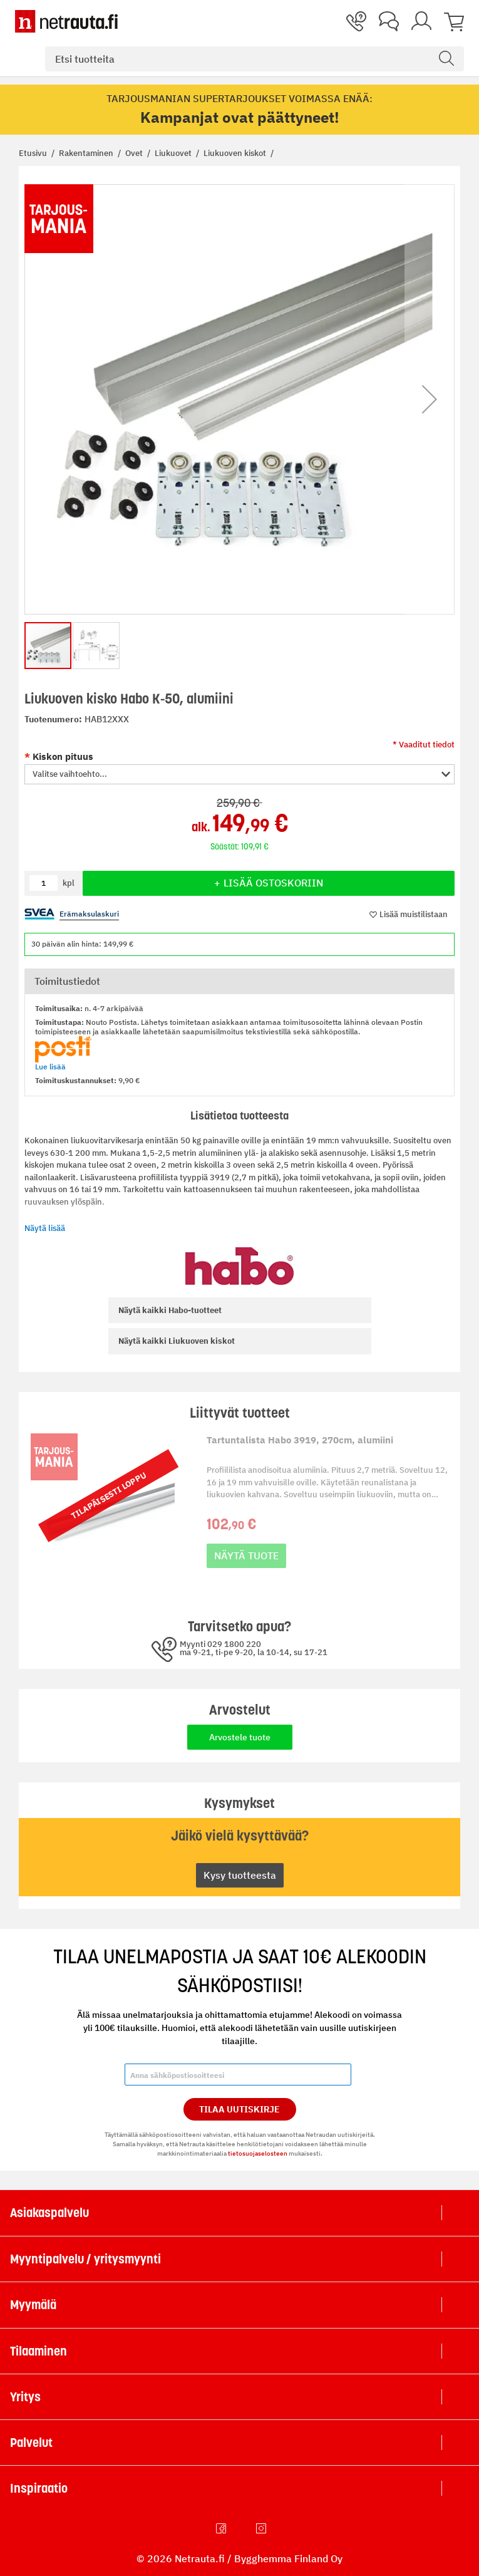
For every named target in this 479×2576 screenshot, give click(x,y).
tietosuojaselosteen (257, 2153)
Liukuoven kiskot (235, 153)
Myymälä (33, 2305)
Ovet (135, 153)
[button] (429, 399)
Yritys (25, 2397)
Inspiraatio (39, 2488)
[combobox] (254, 58)
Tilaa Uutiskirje (239, 2109)
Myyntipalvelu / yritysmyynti (85, 2259)
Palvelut (31, 2442)
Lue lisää (50, 1066)
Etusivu (34, 153)
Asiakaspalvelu (49, 2213)
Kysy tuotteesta (239, 1875)
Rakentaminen (87, 153)
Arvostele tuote (239, 1737)
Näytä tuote (246, 1555)
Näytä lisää (44, 1228)
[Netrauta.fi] (66, 21)
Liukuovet (174, 153)
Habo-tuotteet (170, 1310)
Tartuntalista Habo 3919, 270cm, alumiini (300, 1440)
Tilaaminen (38, 2351)
